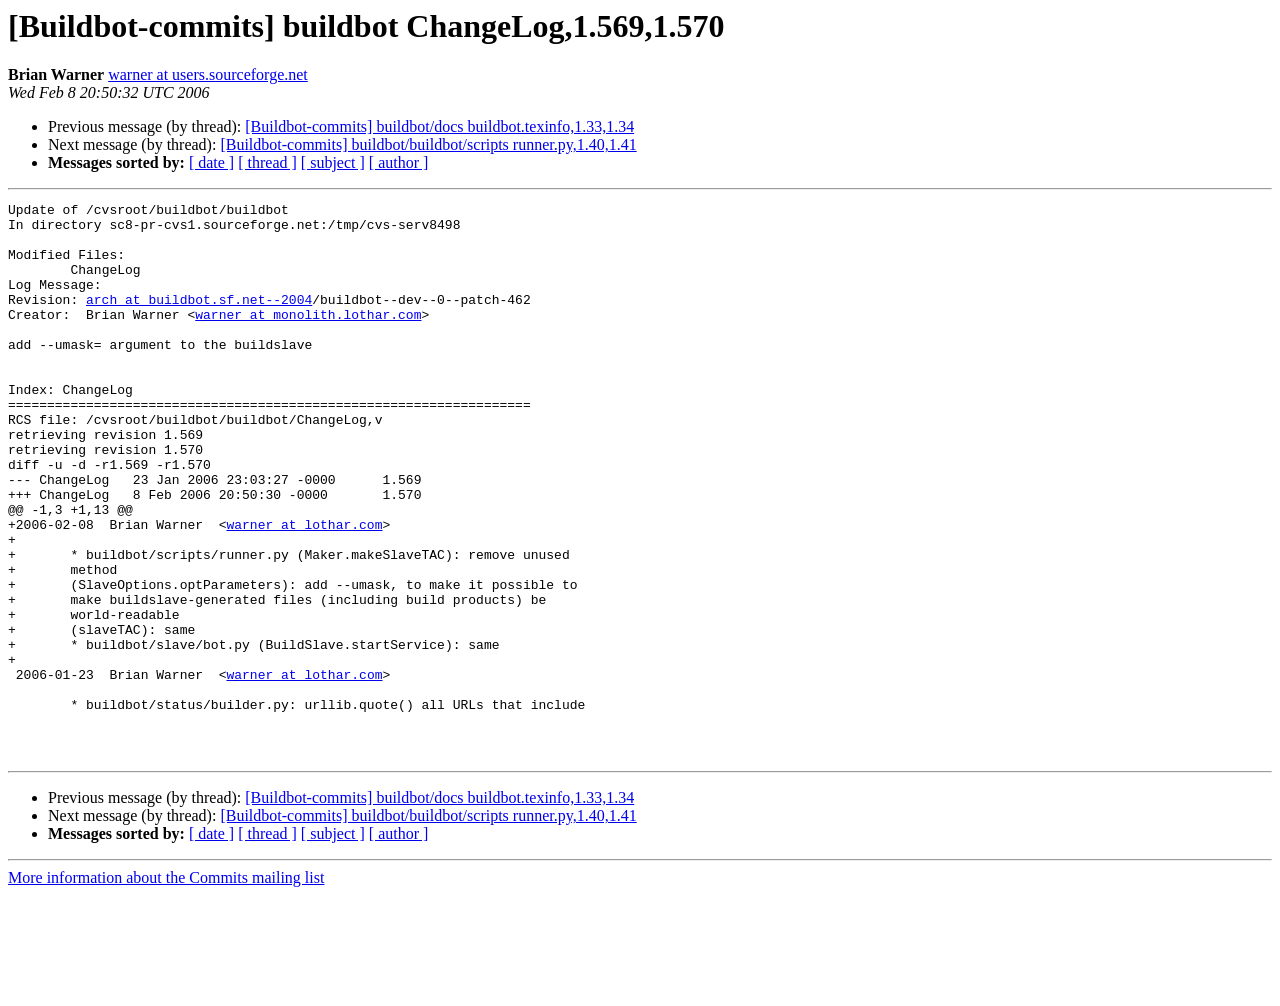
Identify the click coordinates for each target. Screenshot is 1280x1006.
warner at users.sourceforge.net (208, 74)
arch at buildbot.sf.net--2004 (199, 320)
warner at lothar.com (304, 590)
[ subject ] (333, 162)
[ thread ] (267, 162)
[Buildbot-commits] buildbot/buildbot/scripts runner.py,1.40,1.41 (428, 144)
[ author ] (399, 162)
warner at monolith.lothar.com (308, 338)
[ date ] (211, 162)
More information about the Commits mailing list (166, 988)
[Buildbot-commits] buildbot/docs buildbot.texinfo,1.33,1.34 (439, 126)
